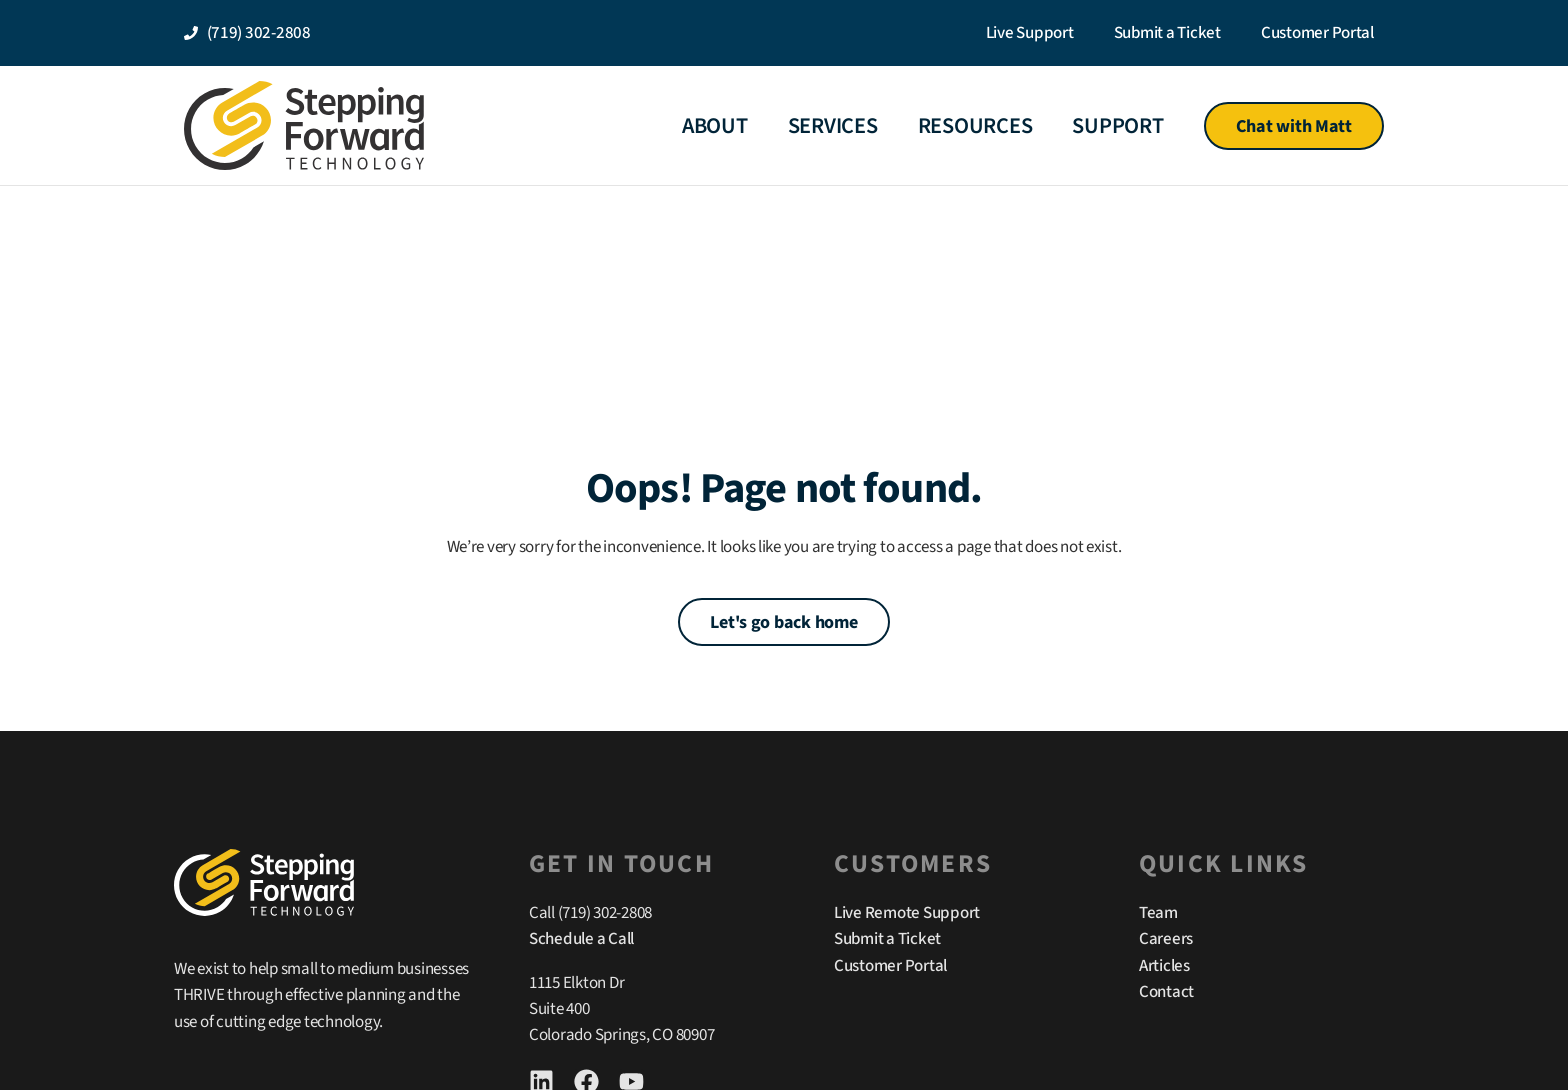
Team (1158, 913)
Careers (1166, 939)
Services (833, 126)
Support (1117, 126)
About (715, 126)
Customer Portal (1317, 33)
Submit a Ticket (1167, 33)
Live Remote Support (907, 913)
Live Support (1030, 33)
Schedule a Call (581, 939)
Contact (1166, 992)
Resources (975, 126)
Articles (1164, 966)
